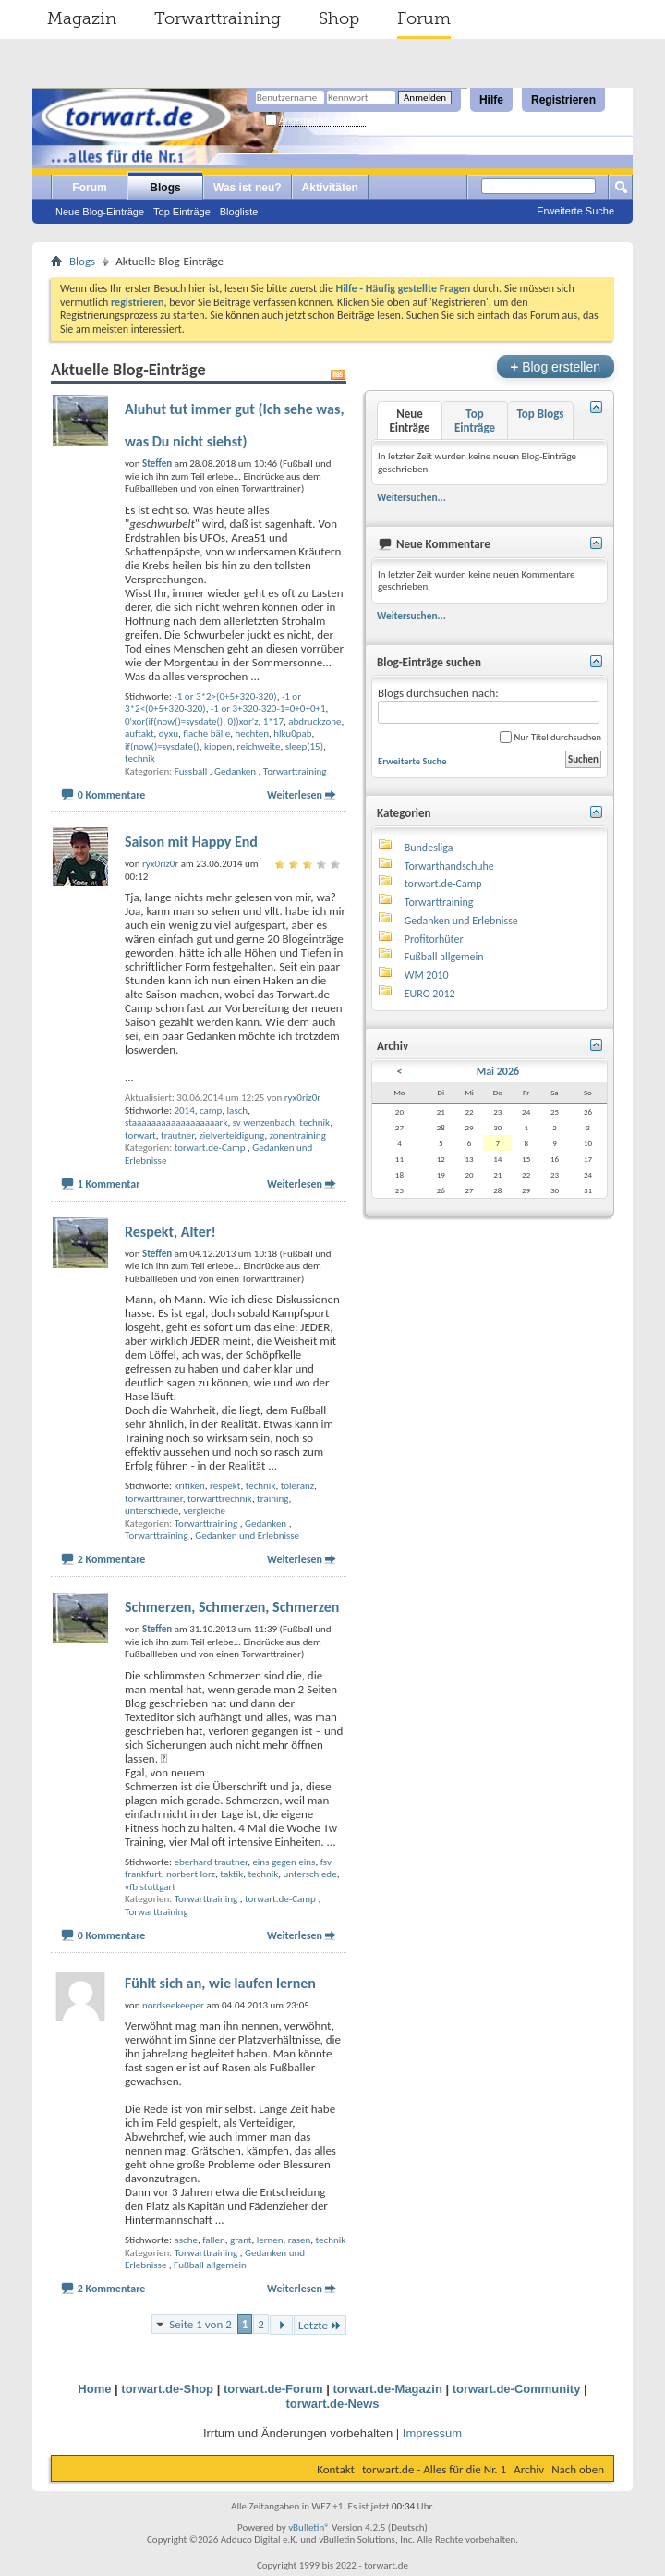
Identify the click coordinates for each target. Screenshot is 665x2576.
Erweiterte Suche (575, 210)
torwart (140, 1135)
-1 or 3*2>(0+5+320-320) (225, 696)
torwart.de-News (332, 2404)
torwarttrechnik (219, 1499)
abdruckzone (314, 721)
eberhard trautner (211, 1862)
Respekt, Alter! (170, 1231)
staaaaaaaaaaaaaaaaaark (176, 1123)
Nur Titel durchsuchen (550, 737)
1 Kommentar (109, 1184)
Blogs (165, 187)
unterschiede (151, 1511)
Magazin (81, 18)
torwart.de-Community (517, 2389)
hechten (252, 733)
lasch (237, 1111)
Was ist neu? (247, 187)
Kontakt (336, 2469)
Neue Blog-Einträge (99, 211)
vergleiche (204, 1511)
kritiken (189, 1486)
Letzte (320, 2325)
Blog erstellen (555, 366)
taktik (231, 1874)
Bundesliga (429, 847)
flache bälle (206, 733)
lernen (270, 2240)
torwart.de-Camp (210, 1147)
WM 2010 (427, 975)
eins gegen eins (283, 1862)
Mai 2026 (498, 1071)
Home (94, 2389)
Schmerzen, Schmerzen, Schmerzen (232, 1607)
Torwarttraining (217, 18)
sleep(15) (304, 746)
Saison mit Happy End (191, 841)
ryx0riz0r (302, 1098)
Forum (424, 18)
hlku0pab (292, 733)
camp (211, 1111)
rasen (299, 2240)
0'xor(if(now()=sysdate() (174, 721)
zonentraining (298, 1135)
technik (140, 758)
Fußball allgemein (210, 2265)
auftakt (139, 733)
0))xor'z (242, 721)
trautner (177, 1135)
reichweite (259, 746)
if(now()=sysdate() (162, 746)
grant (240, 2240)
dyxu (168, 733)
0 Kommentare (112, 794)
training (272, 1499)
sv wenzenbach (264, 1123)
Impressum (432, 2433)
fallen (213, 2240)
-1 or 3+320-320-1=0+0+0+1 (268, 708)
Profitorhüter (434, 939)
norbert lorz (190, 1874)
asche (185, 2240)
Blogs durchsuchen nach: (488, 705)
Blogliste (239, 211)
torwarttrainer (154, 1499)
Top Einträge (182, 211)
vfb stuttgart (150, 1887)
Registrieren (563, 99)
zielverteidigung (231, 1135)
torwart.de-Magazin (386, 2389)
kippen (218, 746)
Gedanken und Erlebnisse (247, 1536)
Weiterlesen (294, 794)
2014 (184, 1111)
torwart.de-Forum (273, 2389)
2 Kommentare (112, 1559)
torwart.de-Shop (167, 2389)
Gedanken (235, 771)
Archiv (529, 2469)
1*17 (273, 721)
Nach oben (577, 2469)
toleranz (297, 1486)
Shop (339, 18)
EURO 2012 (430, 993)
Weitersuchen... (411, 497)
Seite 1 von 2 (200, 2324)
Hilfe (491, 99)
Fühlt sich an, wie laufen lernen (220, 1983)
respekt (225, 1486)
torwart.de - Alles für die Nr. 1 (434, 2469)
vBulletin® (309, 2527)
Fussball (191, 771)
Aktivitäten (330, 187)
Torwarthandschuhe (449, 866)
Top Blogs (539, 414)
